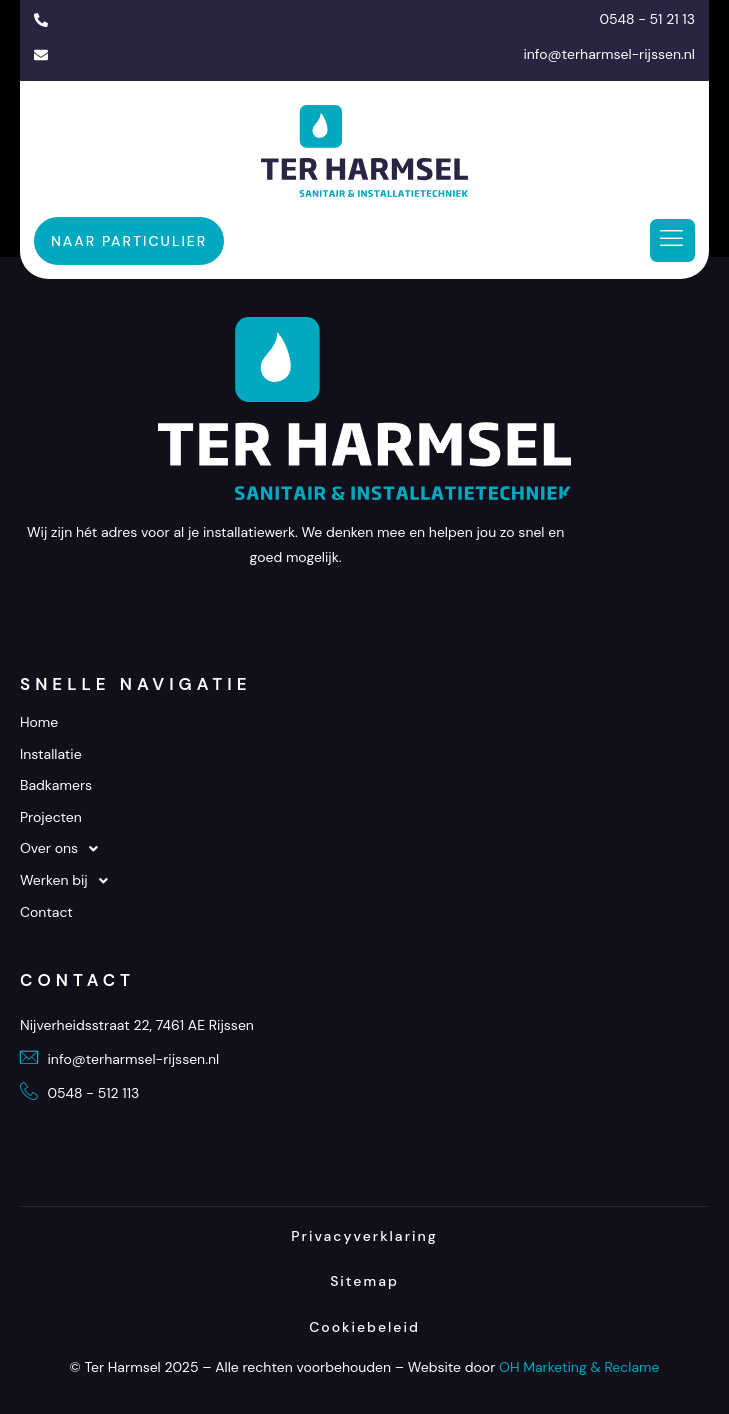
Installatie (51, 754)
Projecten (51, 817)
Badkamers (56, 785)
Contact (46, 912)
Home (39, 722)
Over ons (64, 849)
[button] (364, 849)
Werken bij (69, 881)
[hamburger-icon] (672, 241)
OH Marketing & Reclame (579, 1367)
